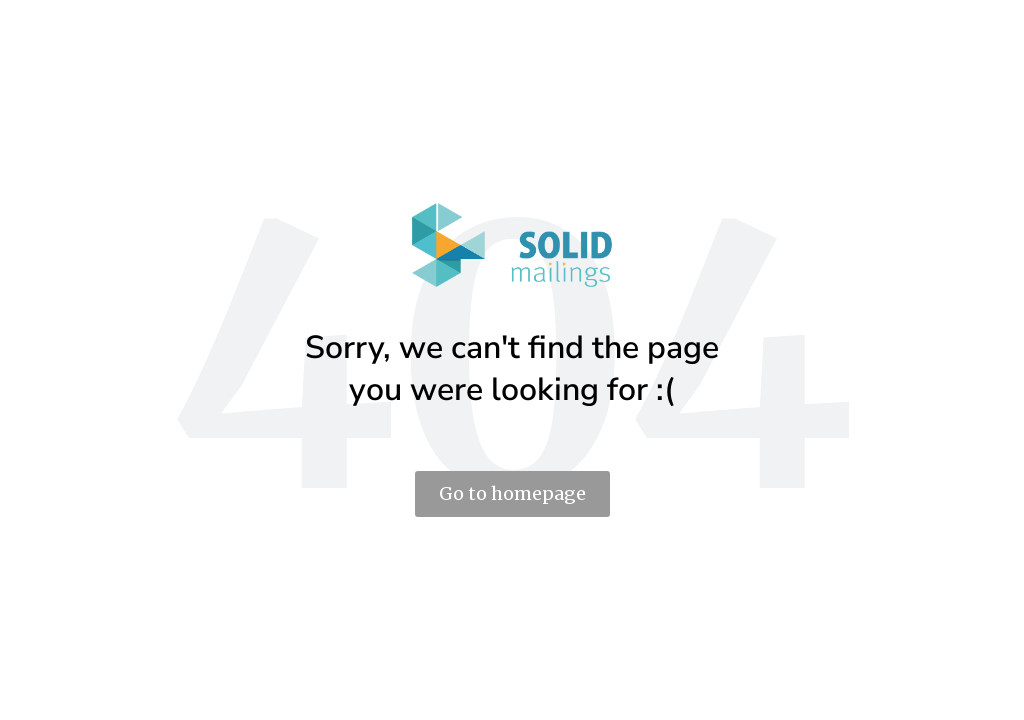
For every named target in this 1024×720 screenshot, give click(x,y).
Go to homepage (512, 493)
